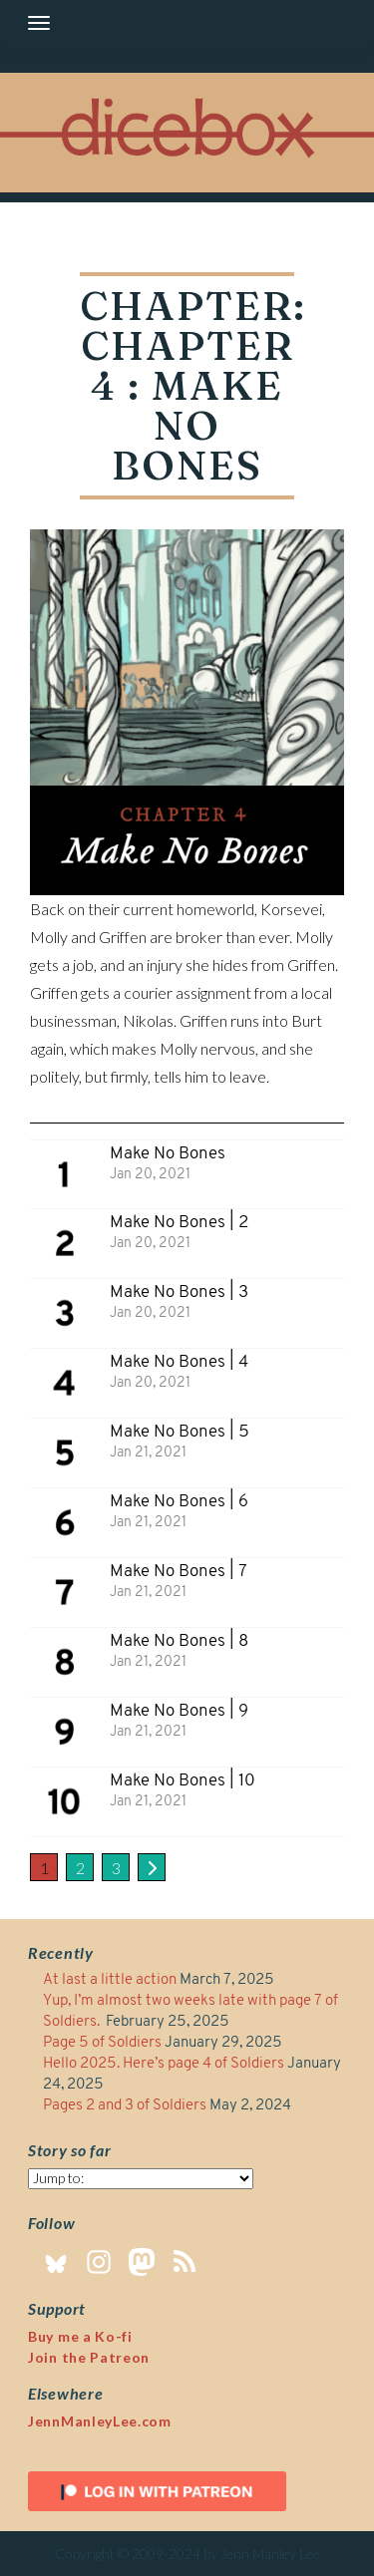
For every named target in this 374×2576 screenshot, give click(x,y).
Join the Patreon (89, 2357)
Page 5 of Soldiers (102, 2043)
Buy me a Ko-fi (80, 2336)
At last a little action (110, 1980)
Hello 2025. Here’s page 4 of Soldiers (163, 2064)
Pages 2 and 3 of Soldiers (124, 2105)
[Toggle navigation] (39, 23)
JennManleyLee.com (100, 2421)
